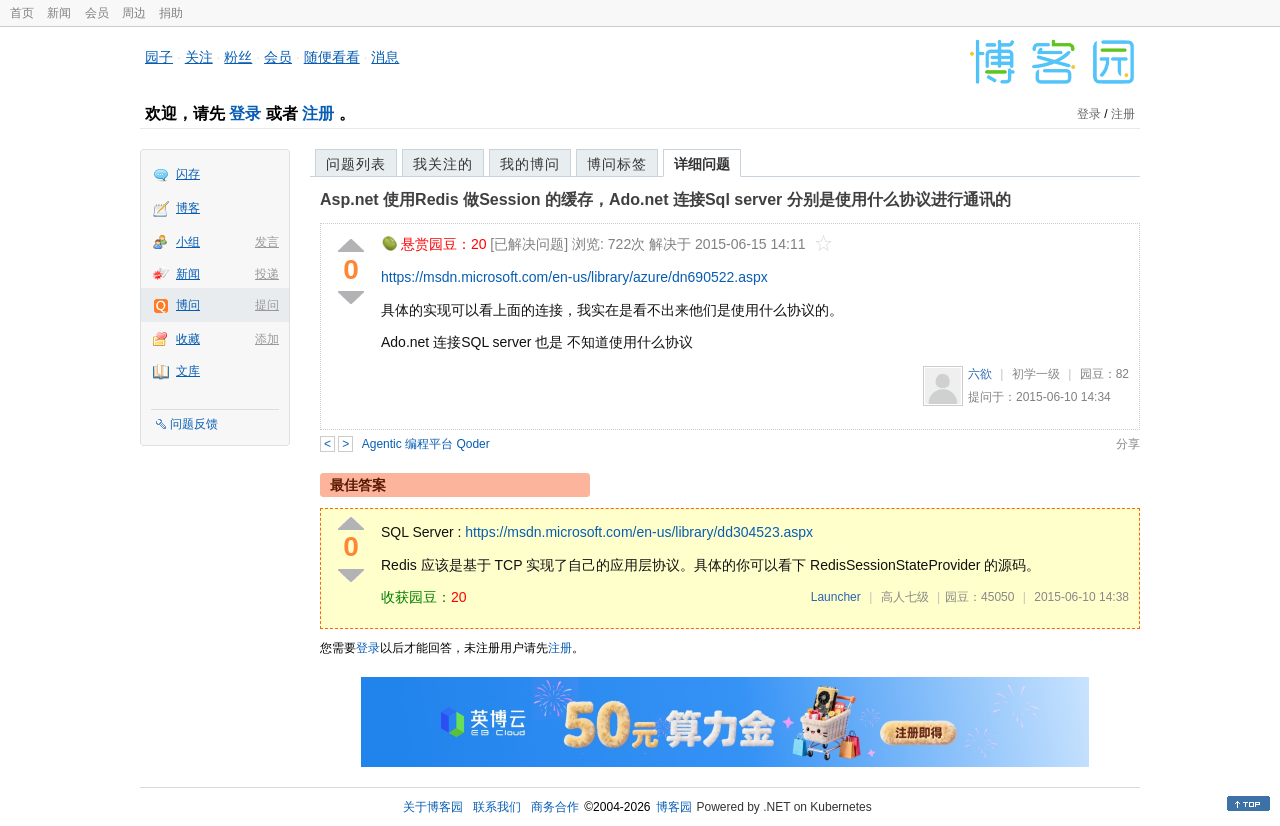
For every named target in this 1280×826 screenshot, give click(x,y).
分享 (1128, 444)
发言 (267, 242)
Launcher (836, 597)
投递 (267, 274)
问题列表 (356, 164)
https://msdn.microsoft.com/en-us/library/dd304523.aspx (639, 532)
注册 (318, 113)
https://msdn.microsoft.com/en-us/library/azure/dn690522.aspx (574, 277)
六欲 (980, 374)
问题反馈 (194, 424)
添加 (267, 339)
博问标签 (617, 164)
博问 (188, 305)
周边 (134, 13)
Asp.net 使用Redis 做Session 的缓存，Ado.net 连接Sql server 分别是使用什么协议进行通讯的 (665, 199)
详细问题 (702, 164)
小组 (188, 242)
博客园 (674, 807)
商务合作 (555, 807)
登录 (245, 113)
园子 (159, 57)
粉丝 (238, 57)
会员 (97, 13)
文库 (188, 371)
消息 (385, 57)
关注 (199, 57)
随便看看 (332, 57)
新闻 (59, 13)
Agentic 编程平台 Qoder (426, 444)
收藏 (188, 339)
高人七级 (905, 597)
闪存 (188, 174)
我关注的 (443, 164)
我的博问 (530, 164)
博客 (188, 208)
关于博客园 (433, 807)
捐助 (171, 13)
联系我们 (497, 807)
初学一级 (1036, 374)
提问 (267, 305)
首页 (22, 13)
